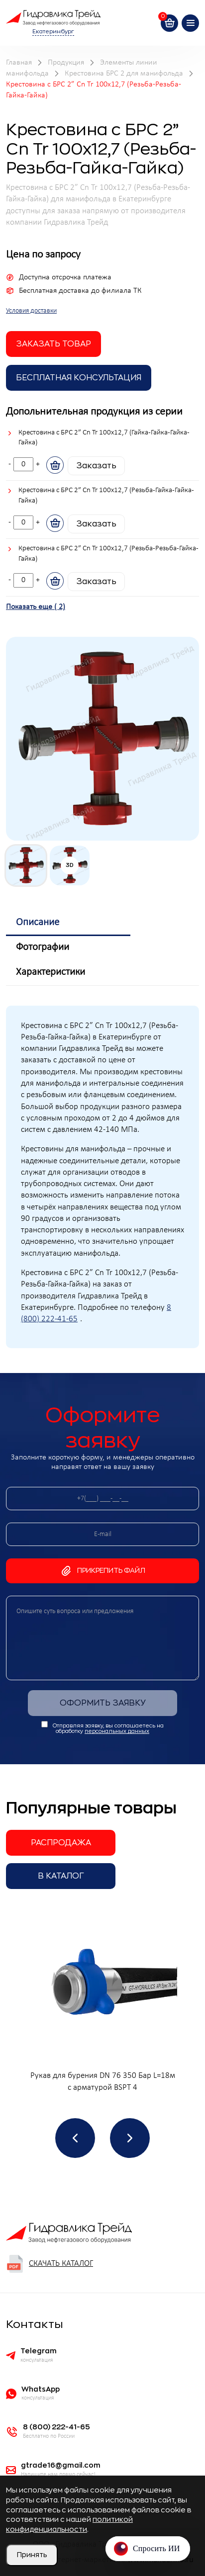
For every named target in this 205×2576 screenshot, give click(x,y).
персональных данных (117, 1731)
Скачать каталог (49, 2264)
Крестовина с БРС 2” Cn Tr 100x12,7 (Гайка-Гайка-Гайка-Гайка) (104, 438)
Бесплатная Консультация (78, 378)
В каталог (61, 1876)
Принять (32, 2554)
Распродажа (61, 1843)
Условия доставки (31, 311)
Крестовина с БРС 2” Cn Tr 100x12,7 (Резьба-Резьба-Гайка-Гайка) (108, 554)
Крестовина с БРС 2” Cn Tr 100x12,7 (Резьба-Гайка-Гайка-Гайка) (106, 496)
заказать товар (53, 344)
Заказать (96, 466)
